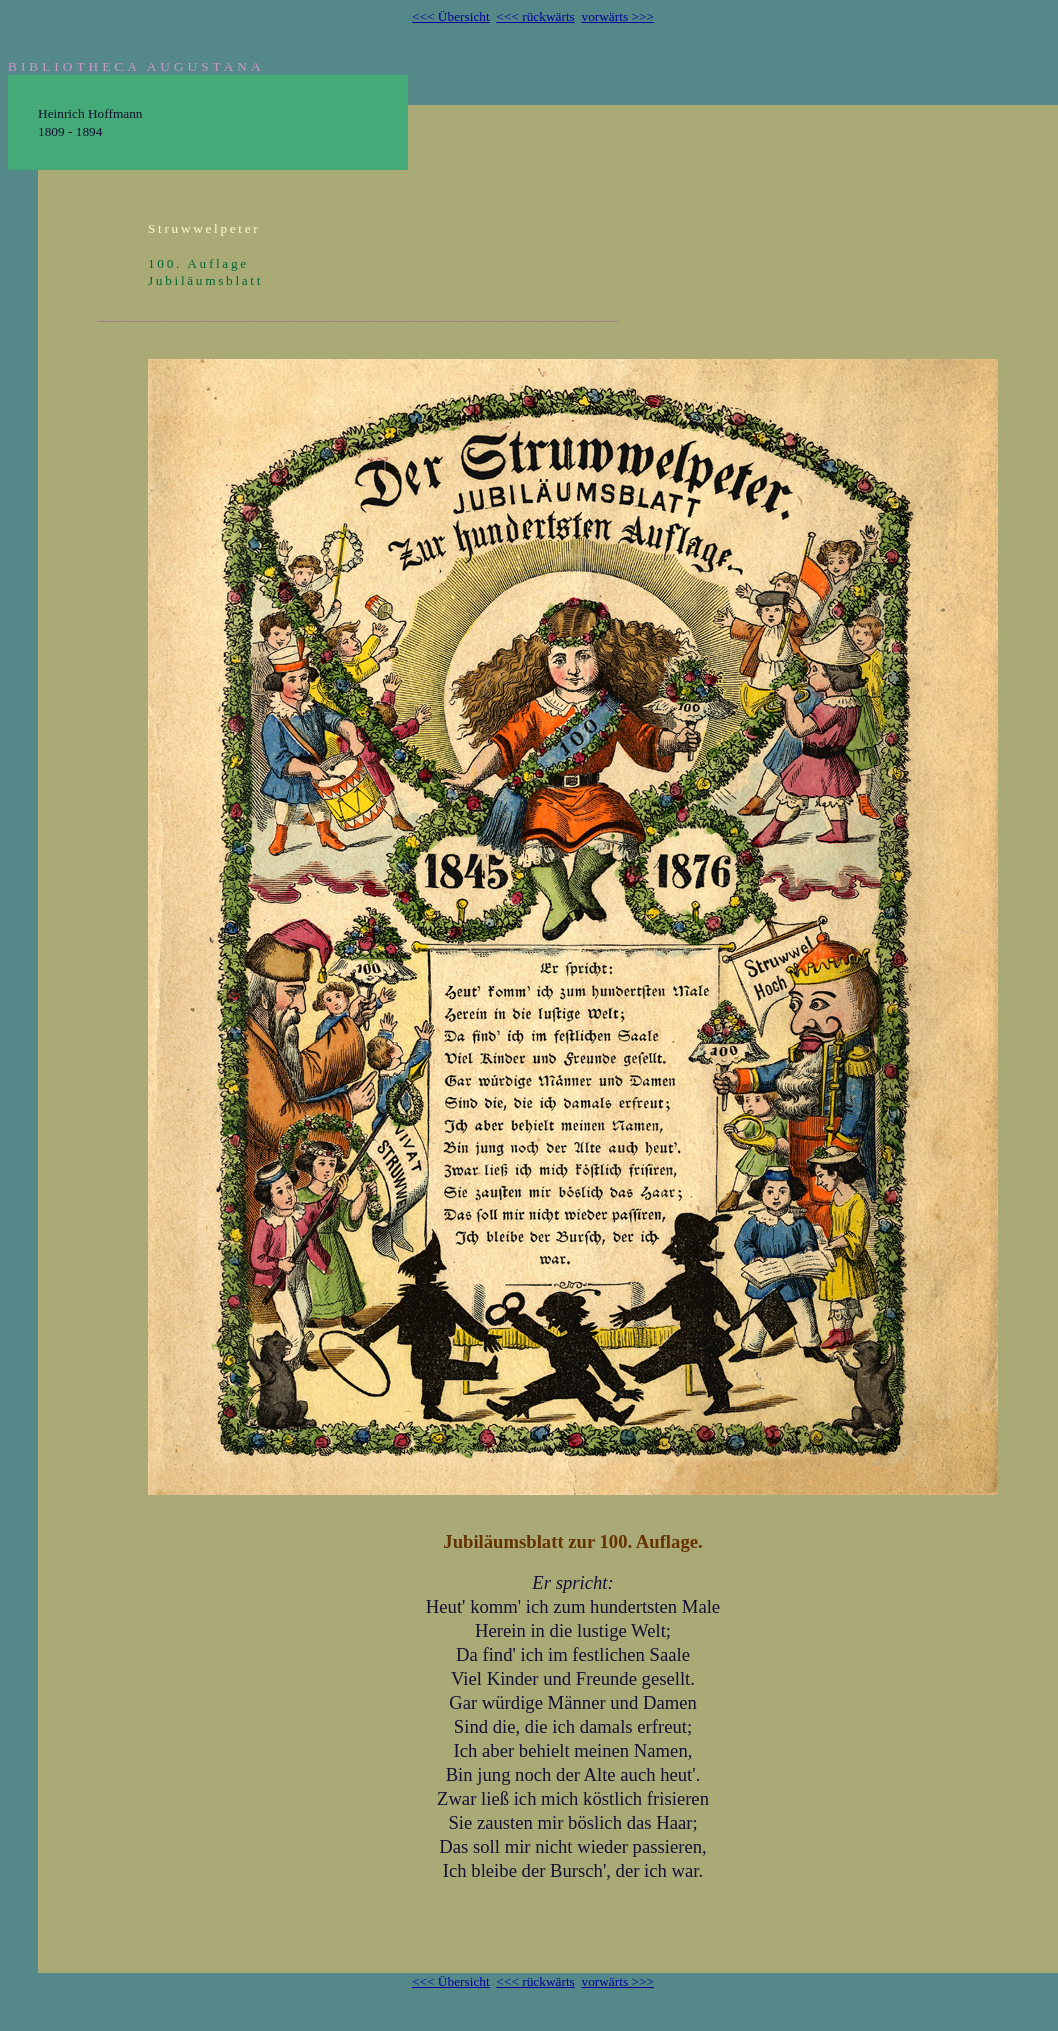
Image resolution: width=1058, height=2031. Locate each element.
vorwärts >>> (617, 16)
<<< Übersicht (451, 16)
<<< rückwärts (535, 16)
